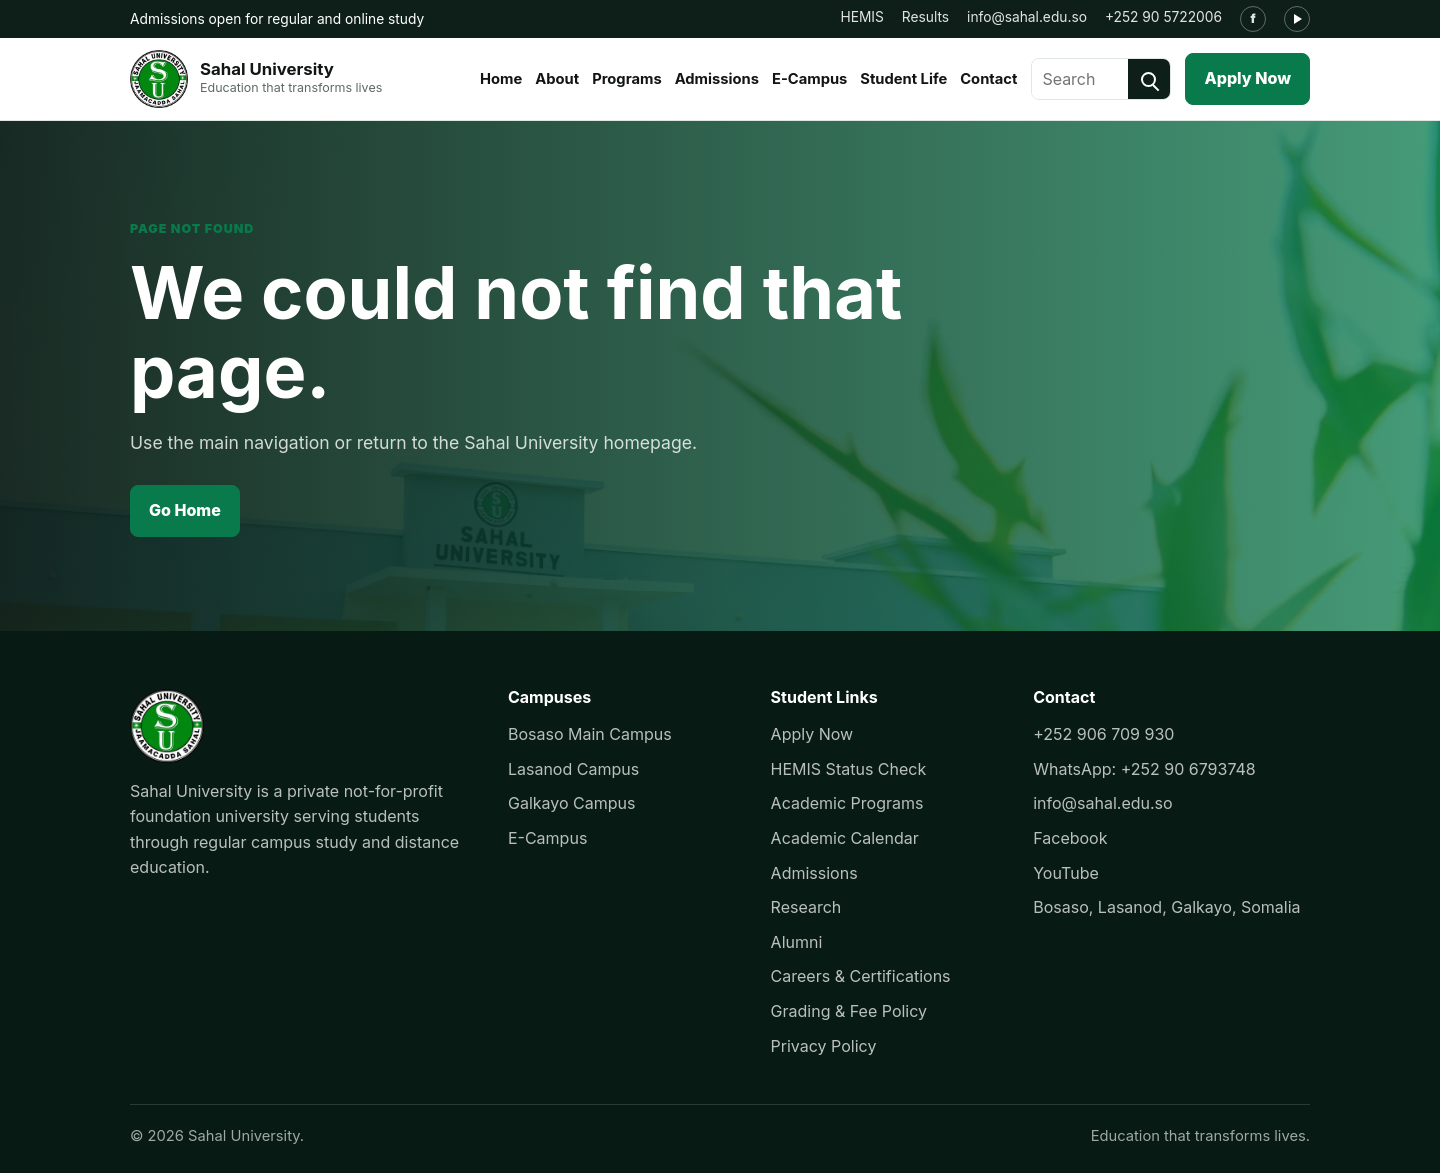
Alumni (797, 942)
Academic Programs (847, 803)
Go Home (185, 510)
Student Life (903, 79)
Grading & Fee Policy (849, 1011)
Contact (988, 79)
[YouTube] (1297, 19)
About (557, 79)
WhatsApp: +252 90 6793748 (1144, 769)
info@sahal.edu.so (1027, 17)
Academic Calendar (845, 838)
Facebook (1070, 838)
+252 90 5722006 (1163, 17)
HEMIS (861, 17)
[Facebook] (1253, 19)
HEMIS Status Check (849, 769)
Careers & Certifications (861, 976)
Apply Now (1247, 78)
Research (806, 907)
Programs (627, 79)
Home (501, 79)
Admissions (717, 79)
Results (925, 17)
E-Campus (809, 79)
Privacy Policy (824, 1046)
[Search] (1149, 79)
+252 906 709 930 (1103, 734)
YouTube (1066, 873)
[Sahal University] (256, 79)
